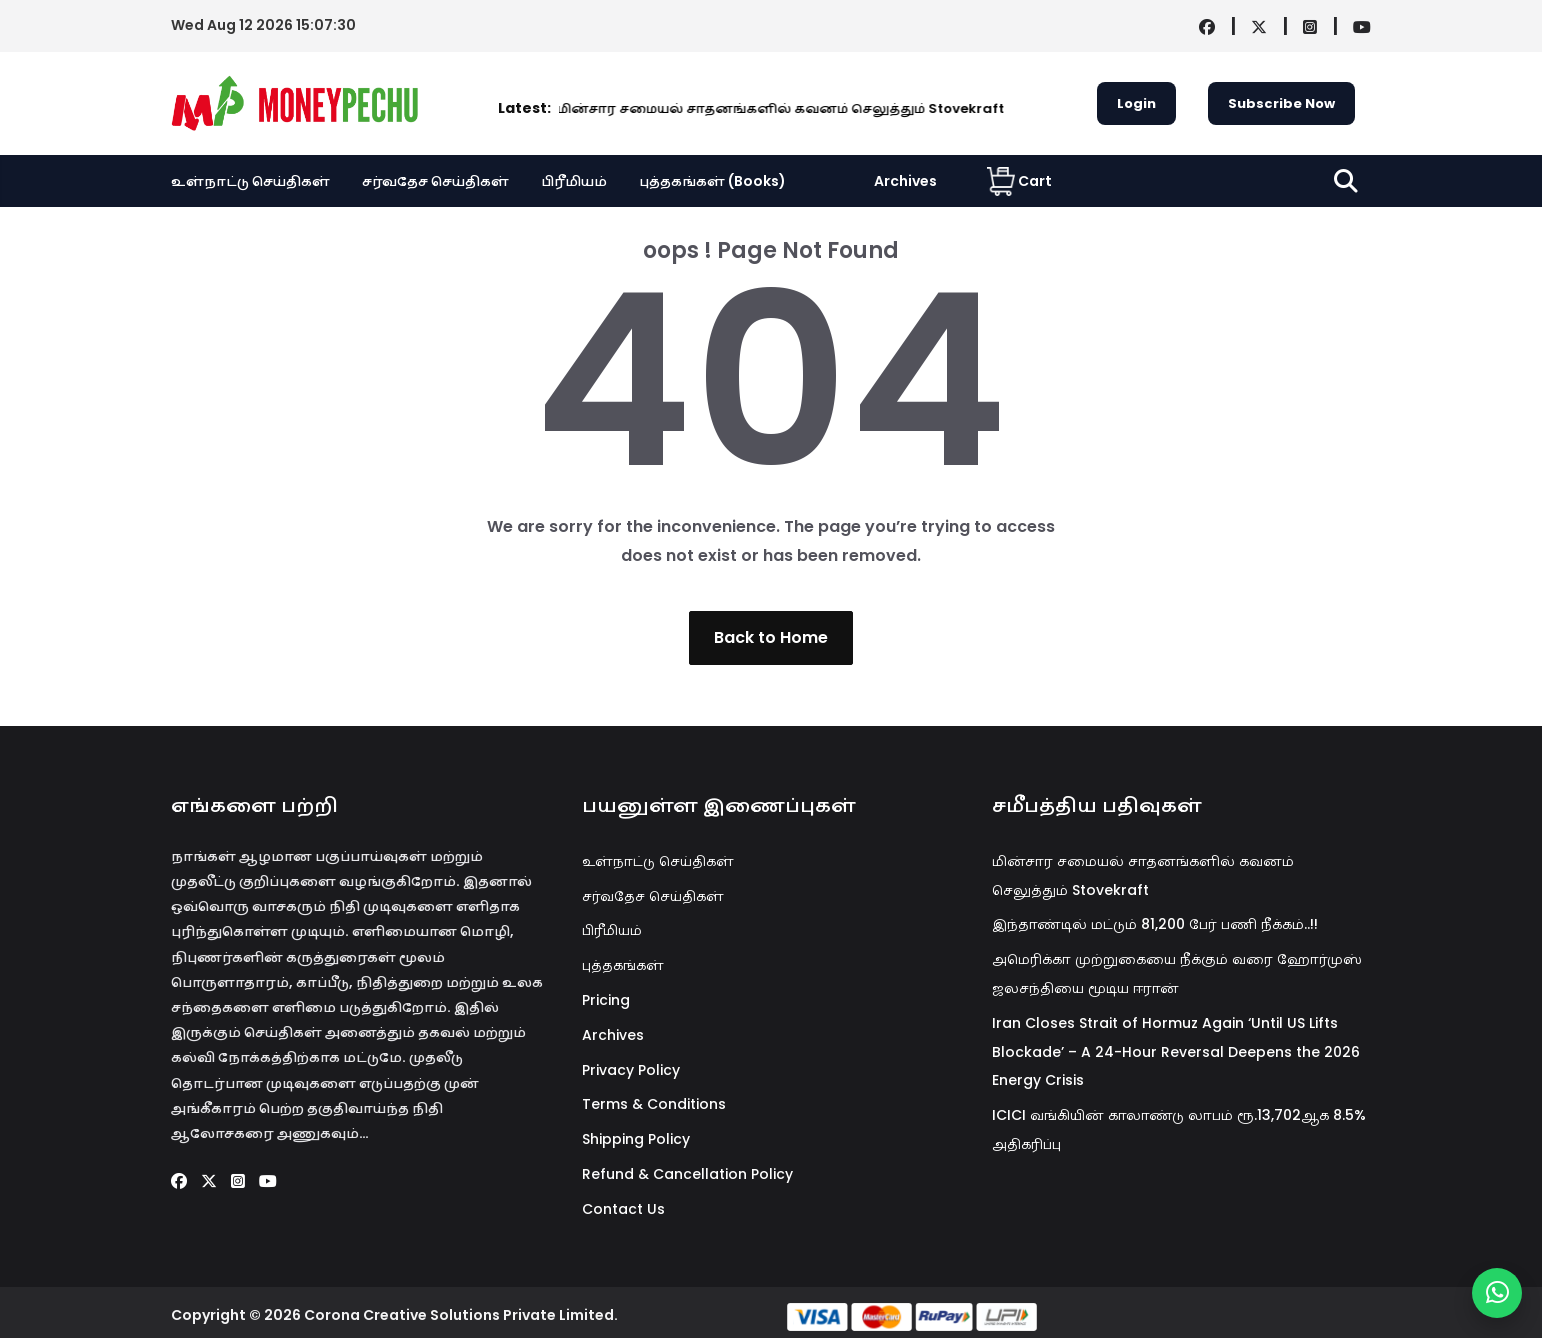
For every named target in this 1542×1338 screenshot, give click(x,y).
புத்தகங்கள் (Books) (712, 181)
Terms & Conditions (654, 1104)
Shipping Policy (636, 1139)
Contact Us (623, 1209)
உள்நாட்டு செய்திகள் (250, 181)
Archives (905, 181)
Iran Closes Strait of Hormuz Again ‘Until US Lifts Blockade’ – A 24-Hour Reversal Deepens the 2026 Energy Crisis (1176, 1052)
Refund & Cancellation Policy (687, 1174)
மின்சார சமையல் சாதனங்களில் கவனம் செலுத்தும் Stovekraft (618, 108)
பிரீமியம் (574, 181)
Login (1136, 103)
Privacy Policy (631, 1070)
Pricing (606, 1000)
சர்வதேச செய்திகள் (435, 181)
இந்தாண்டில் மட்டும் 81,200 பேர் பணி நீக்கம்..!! (1155, 924)
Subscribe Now (1281, 103)
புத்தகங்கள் (623, 965)
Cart (1019, 181)
